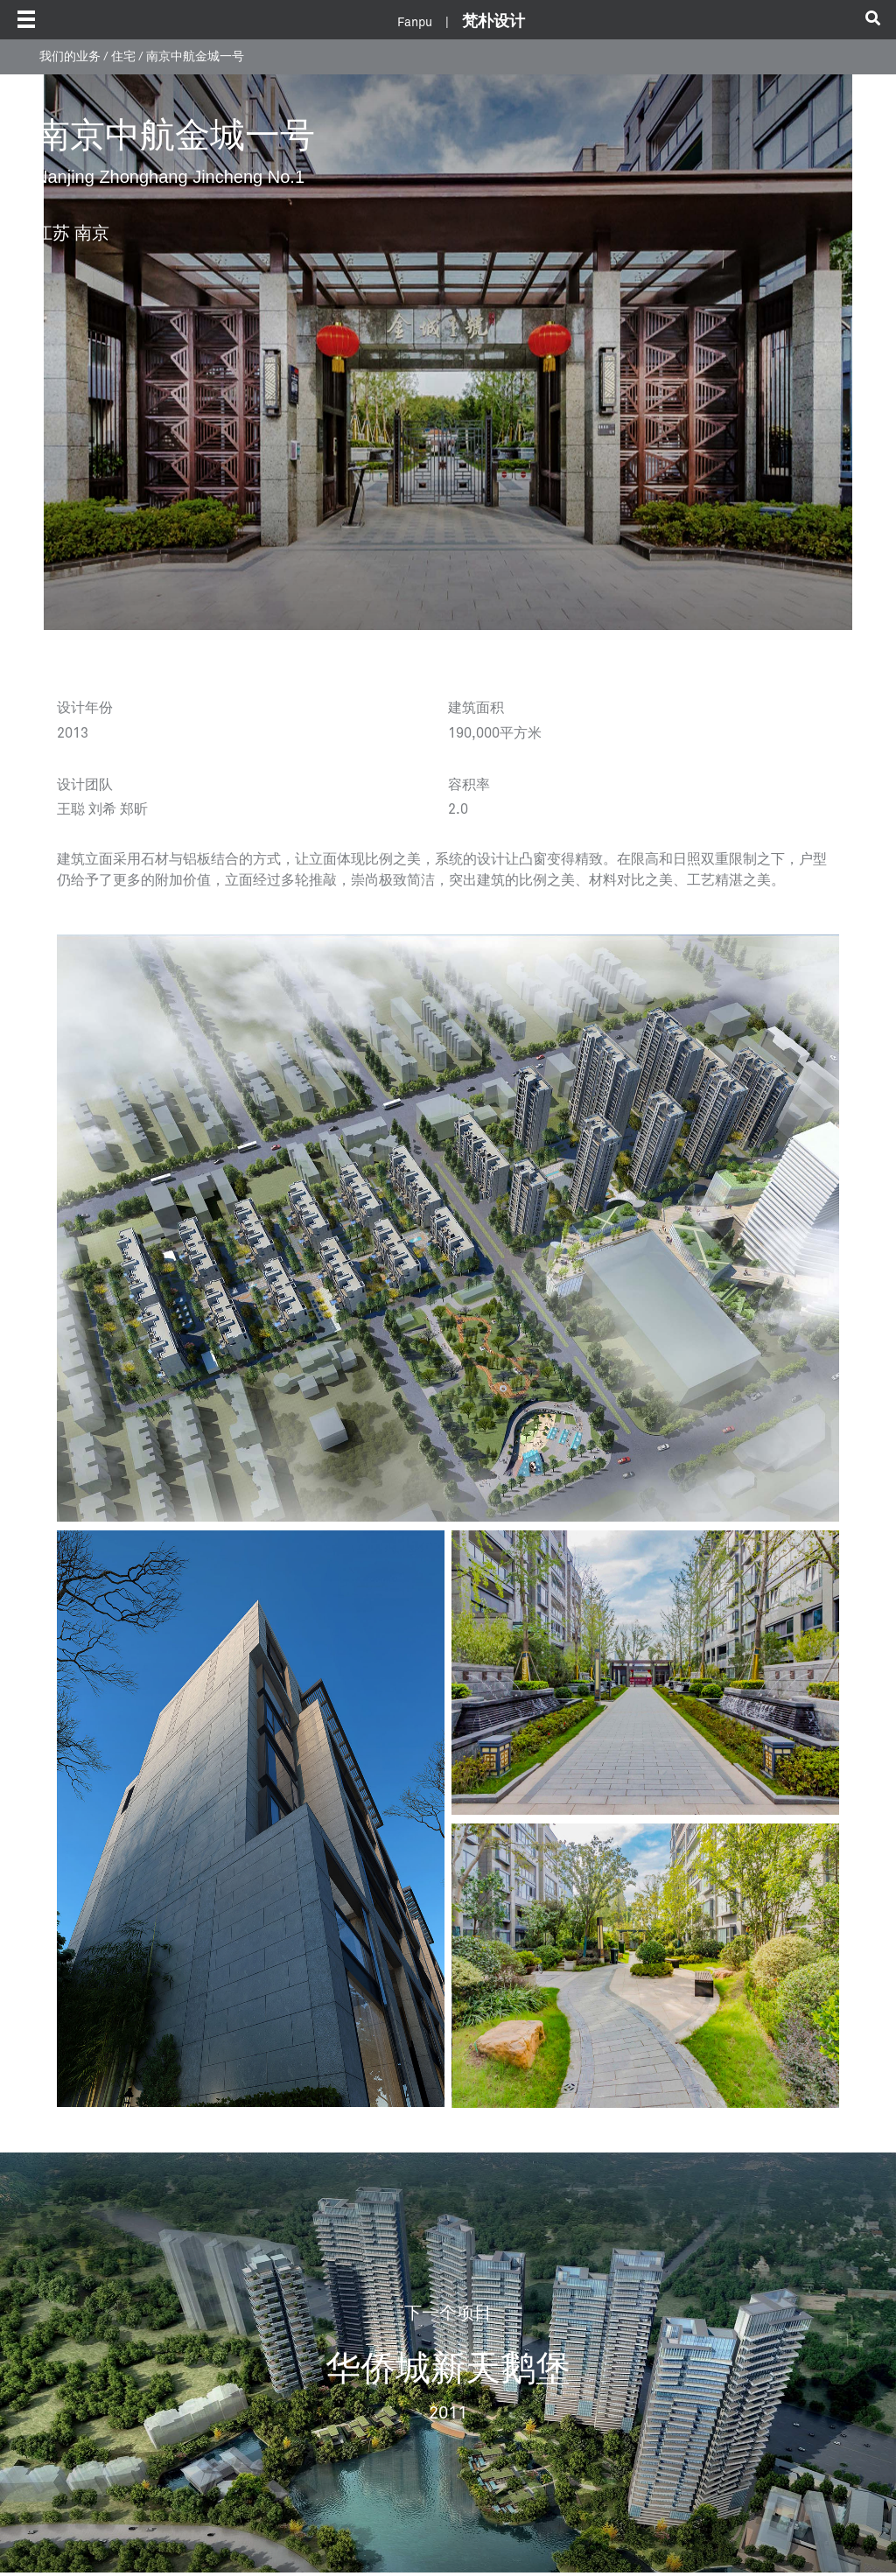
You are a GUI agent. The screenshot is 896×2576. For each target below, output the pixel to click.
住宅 (123, 57)
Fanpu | (461, 23)
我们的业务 (70, 57)
